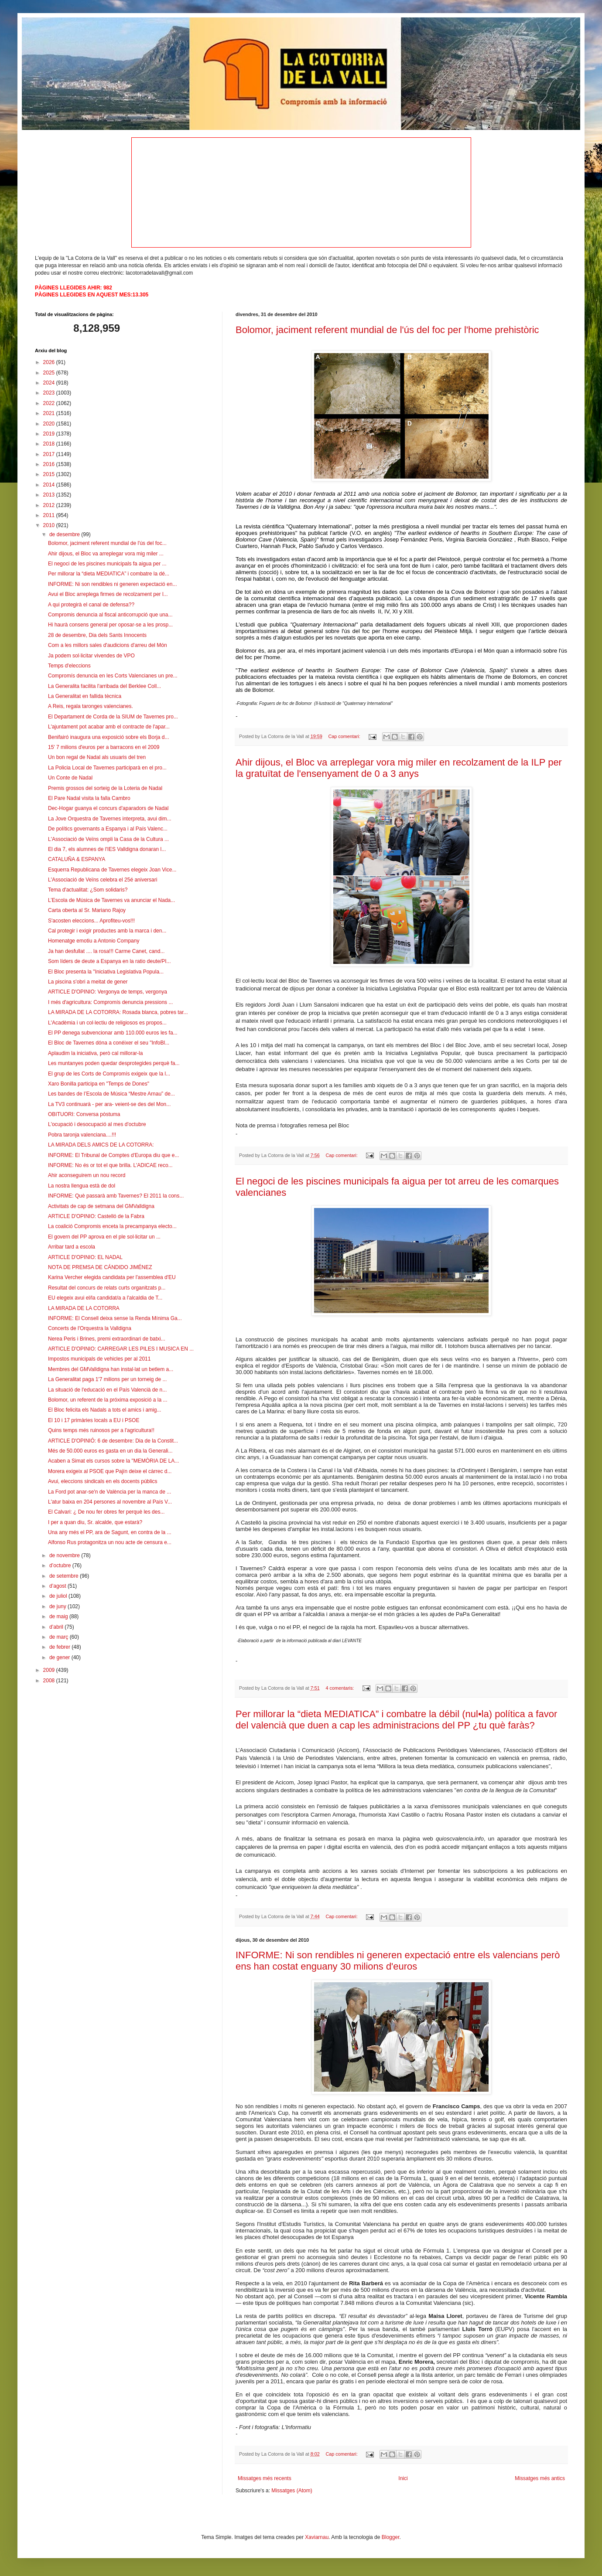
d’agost (58, 1586)
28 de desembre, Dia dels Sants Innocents (97, 635)
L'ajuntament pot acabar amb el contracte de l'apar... (109, 727)
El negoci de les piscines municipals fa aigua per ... (107, 564)
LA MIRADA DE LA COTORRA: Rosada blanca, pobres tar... (118, 1012)
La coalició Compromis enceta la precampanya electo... (112, 1226)
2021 (49, 413)
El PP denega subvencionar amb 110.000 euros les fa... (113, 1033)
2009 (49, 1670)
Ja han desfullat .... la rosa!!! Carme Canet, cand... (106, 951)
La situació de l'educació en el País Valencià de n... (107, 1390)
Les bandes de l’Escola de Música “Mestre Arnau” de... (111, 1094)
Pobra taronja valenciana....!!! (82, 1135)
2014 (49, 485)
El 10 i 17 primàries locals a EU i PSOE (93, 1420)
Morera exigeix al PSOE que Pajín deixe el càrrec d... (109, 1471)
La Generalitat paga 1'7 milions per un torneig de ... (107, 1379)
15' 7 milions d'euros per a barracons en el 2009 (103, 747)
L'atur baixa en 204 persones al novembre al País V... (110, 1502)
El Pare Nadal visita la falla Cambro (89, 798)
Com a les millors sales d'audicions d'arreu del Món (107, 645)
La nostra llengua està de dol (81, 1186)
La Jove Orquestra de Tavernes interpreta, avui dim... (109, 819)
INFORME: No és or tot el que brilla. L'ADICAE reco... (110, 1165)
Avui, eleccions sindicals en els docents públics (102, 1481)
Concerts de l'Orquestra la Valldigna (89, 1328)
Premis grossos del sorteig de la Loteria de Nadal (105, 788)
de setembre (64, 1576)
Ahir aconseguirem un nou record (86, 1175)
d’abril (57, 1627)
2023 (49, 393)
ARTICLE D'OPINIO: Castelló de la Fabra (96, 1216)
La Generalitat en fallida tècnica (84, 696)
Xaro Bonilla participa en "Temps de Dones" (98, 1084)
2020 (49, 424)
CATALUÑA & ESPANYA (76, 859)
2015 (49, 474)
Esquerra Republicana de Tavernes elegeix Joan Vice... (112, 870)
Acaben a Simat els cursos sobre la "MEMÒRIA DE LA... (113, 1461)
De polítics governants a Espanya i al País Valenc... (108, 829)
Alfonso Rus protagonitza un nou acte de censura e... (109, 1542)
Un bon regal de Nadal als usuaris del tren (97, 757)
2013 (49, 495)
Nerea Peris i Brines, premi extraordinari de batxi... (106, 1339)
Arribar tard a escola (71, 1247)
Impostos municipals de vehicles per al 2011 (99, 1359)
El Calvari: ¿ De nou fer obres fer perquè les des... (106, 1512)
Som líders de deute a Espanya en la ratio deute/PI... (109, 961)
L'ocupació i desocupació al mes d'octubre (97, 1124)
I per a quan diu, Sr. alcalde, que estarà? (95, 1522)
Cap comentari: (345, 736)
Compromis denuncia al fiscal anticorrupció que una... (110, 615)
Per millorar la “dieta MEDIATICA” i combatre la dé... (108, 574)
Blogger (391, 2537)
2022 (49, 403)
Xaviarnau (316, 2537)
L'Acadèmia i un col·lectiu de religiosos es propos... (107, 1023)
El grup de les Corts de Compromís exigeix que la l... (109, 1074)
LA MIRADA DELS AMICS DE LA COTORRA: (101, 1145)
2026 (49, 362)
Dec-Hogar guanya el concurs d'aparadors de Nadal (108, 808)
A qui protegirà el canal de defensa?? (91, 605)
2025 (49, 373)
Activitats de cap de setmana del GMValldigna (101, 1206)
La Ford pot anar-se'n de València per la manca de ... (109, 1492)
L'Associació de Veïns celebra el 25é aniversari (102, 880)
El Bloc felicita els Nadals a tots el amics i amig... (104, 1410)
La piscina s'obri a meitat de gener (87, 982)
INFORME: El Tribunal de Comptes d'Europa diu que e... (113, 1155)
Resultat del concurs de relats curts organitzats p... (106, 1288)
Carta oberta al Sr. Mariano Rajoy (87, 910)
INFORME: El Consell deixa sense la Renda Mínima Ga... (115, 1318)
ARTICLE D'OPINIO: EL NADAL (85, 1257)
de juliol (58, 1596)
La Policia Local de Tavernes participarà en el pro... (107, 768)
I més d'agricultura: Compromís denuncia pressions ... (110, 1002)
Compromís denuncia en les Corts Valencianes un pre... (113, 676)
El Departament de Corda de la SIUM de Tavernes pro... (113, 717)
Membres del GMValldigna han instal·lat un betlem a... (110, 1369)
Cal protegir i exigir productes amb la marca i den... (107, 931)
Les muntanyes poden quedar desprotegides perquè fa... (114, 1063)
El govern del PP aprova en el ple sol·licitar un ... (104, 1237)
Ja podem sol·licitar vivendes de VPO (91, 656)
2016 (49, 464)
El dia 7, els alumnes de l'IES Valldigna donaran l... (107, 849)
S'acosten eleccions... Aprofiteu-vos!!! (91, 921)
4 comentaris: (341, 1688)
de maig (59, 1616)
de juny (58, 1606)
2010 (49, 525)
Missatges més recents (264, 2478)
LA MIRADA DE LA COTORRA (84, 1308)
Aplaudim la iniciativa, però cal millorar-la (95, 1053)
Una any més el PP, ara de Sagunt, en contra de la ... (109, 1532)
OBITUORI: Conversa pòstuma (84, 1114)
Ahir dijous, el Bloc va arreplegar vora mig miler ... (106, 554)
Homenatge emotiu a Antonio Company (93, 941)
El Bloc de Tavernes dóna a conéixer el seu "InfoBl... (108, 1043)
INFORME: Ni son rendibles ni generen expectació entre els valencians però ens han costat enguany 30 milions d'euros (398, 1961)
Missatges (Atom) (291, 2491)
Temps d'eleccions (69, 666)
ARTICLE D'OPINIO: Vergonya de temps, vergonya (107, 992)
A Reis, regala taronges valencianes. (90, 706)
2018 (49, 444)
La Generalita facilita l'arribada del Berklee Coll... (104, 686)
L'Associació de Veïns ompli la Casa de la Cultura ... (108, 839)
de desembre (65, 534)
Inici (402, 2478)
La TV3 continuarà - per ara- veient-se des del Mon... (109, 1104)
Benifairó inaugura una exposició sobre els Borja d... (108, 737)
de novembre (65, 1555)
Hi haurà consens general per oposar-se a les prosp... (110, 625)
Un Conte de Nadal (70, 778)
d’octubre (60, 1565)
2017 (49, 454)
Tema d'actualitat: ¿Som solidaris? (87, 890)
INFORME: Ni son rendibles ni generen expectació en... (112, 584)
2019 (49, 434)
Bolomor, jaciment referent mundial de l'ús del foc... (107, 543)
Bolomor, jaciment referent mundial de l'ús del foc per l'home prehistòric (387, 329)
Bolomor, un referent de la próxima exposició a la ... (107, 1400)
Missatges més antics (540, 2478)
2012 (49, 505)
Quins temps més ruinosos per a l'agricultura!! (101, 1430)
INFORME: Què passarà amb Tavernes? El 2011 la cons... (116, 1196)
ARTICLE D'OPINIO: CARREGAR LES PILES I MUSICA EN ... (121, 1349)
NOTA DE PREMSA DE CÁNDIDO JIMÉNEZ (100, 1267)
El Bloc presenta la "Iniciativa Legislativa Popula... (106, 972)
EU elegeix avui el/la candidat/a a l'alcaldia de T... (105, 1298)
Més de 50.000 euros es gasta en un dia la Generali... (110, 1451)
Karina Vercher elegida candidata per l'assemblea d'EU (112, 1277)
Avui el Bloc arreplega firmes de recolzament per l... (108, 594)
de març (59, 1637)
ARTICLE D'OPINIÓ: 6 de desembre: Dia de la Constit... (113, 1441)
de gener (60, 1657)
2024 (49, 383)
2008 (49, 1681)
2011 (49, 515)
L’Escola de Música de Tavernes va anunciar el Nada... (111, 900)
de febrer (60, 1647)
